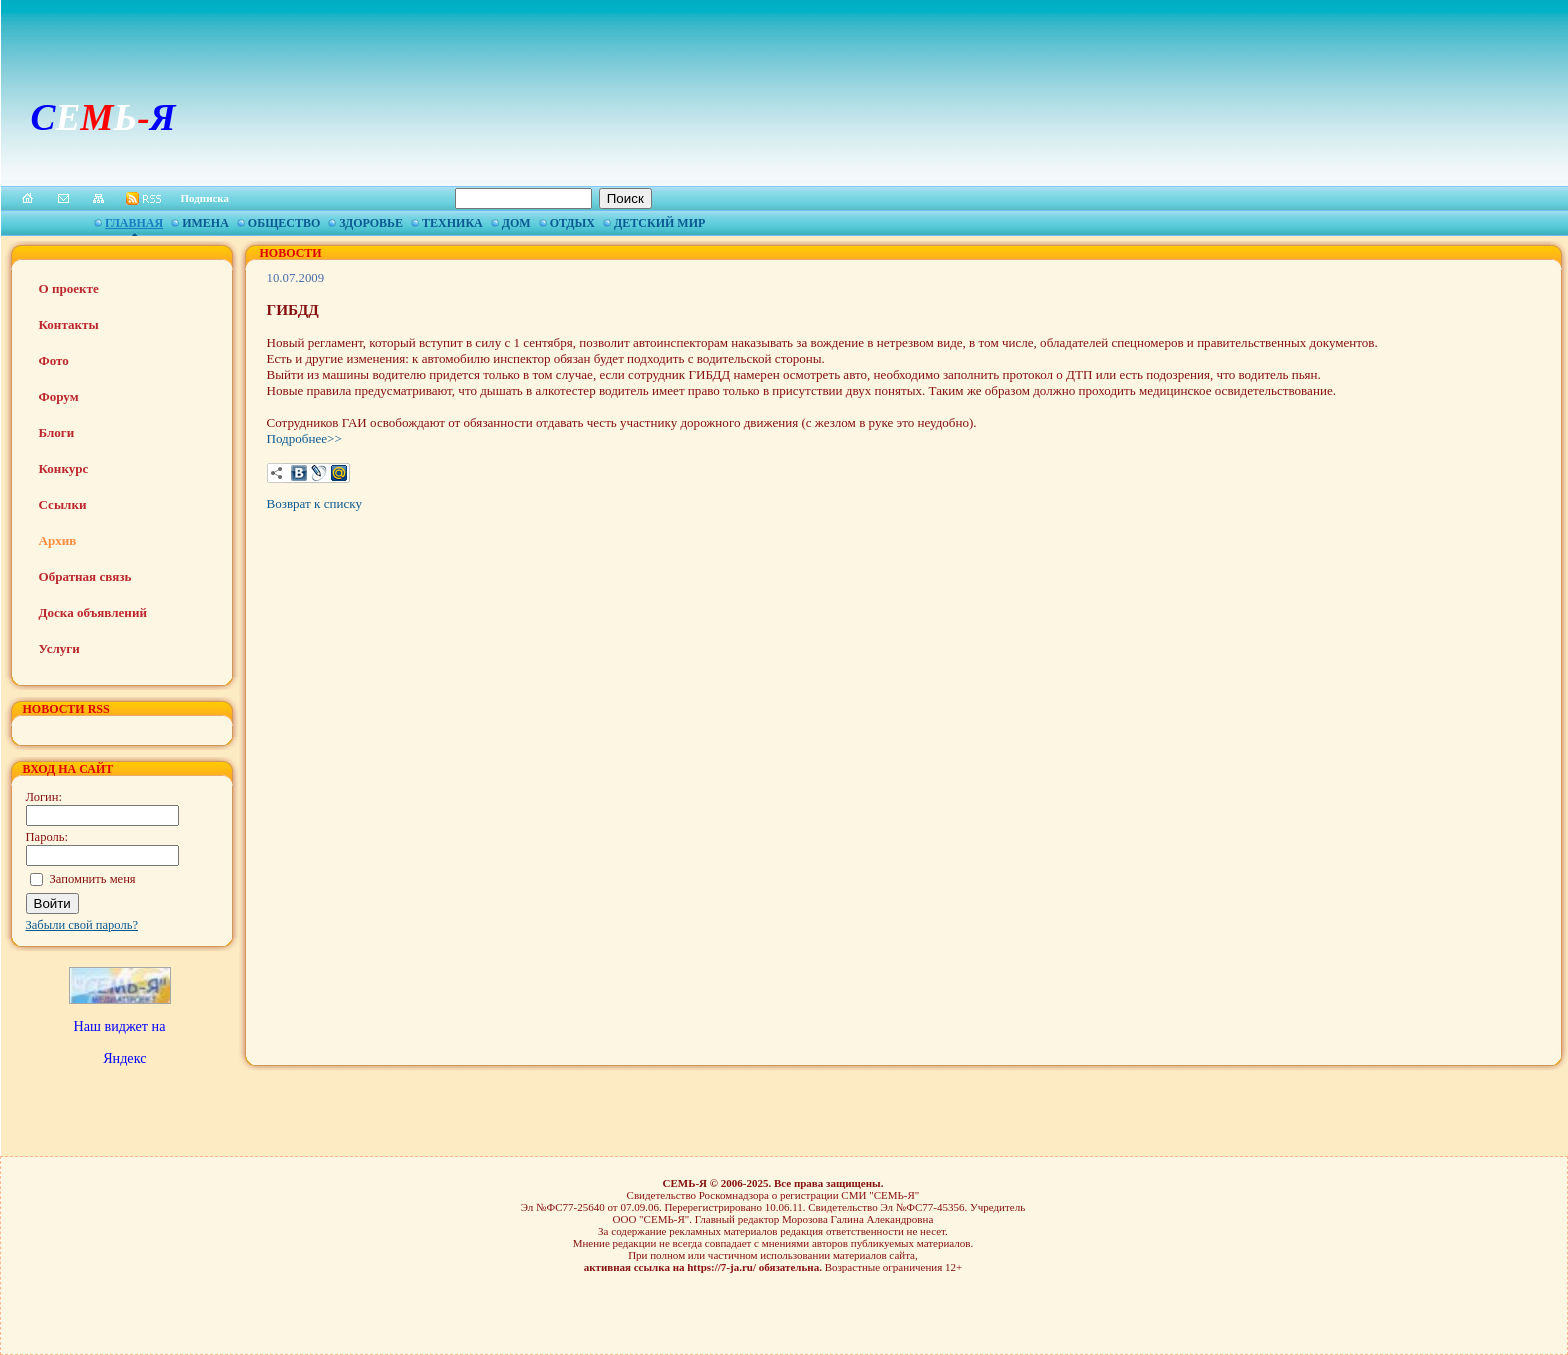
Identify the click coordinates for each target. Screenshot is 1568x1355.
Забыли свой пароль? (82, 925)
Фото (54, 360)
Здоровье (371, 223)
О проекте (69, 288)
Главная (134, 223)
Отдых (572, 223)
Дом (516, 223)
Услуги (59, 648)
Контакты (69, 324)
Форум (59, 396)
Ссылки (63, 504)
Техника (452, 223)
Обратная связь (85, 576)
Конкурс (64, 468)
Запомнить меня (93, 879)
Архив (58, 540)
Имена (205, 223)
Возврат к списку (314, 503)
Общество (284, 223)
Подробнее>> (304, 438)
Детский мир (659, 223)
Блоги (57, 432)
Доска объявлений (93, 612)
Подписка (205, 198)
